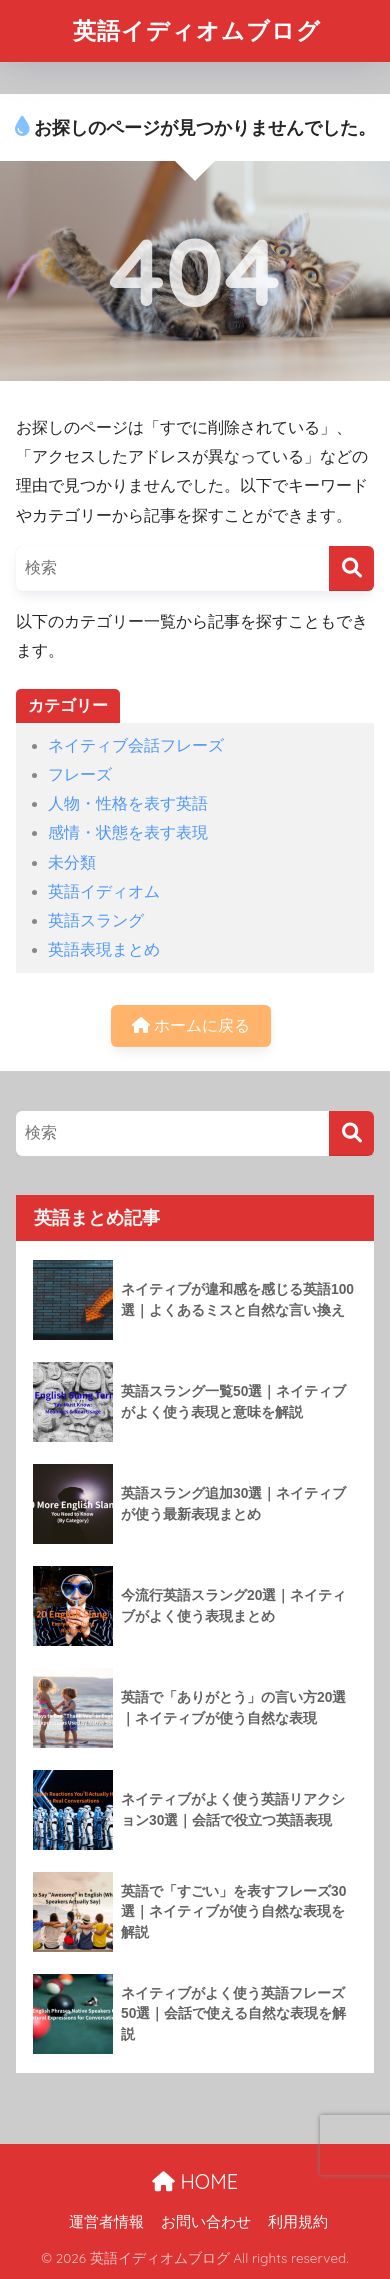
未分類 (72, 862)
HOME (195, 2181)
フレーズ (80, 774)
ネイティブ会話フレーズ (136, 745)
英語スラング (96, 920)
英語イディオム (104, 891)
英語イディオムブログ (197, 30)
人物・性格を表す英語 (128, 803)
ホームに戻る (191, 1025)
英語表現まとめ (104, 949)
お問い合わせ (206, 2222)
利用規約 (298, 2222)
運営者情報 (106, 2222)
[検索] (351, 568)
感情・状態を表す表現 (128, 832)
